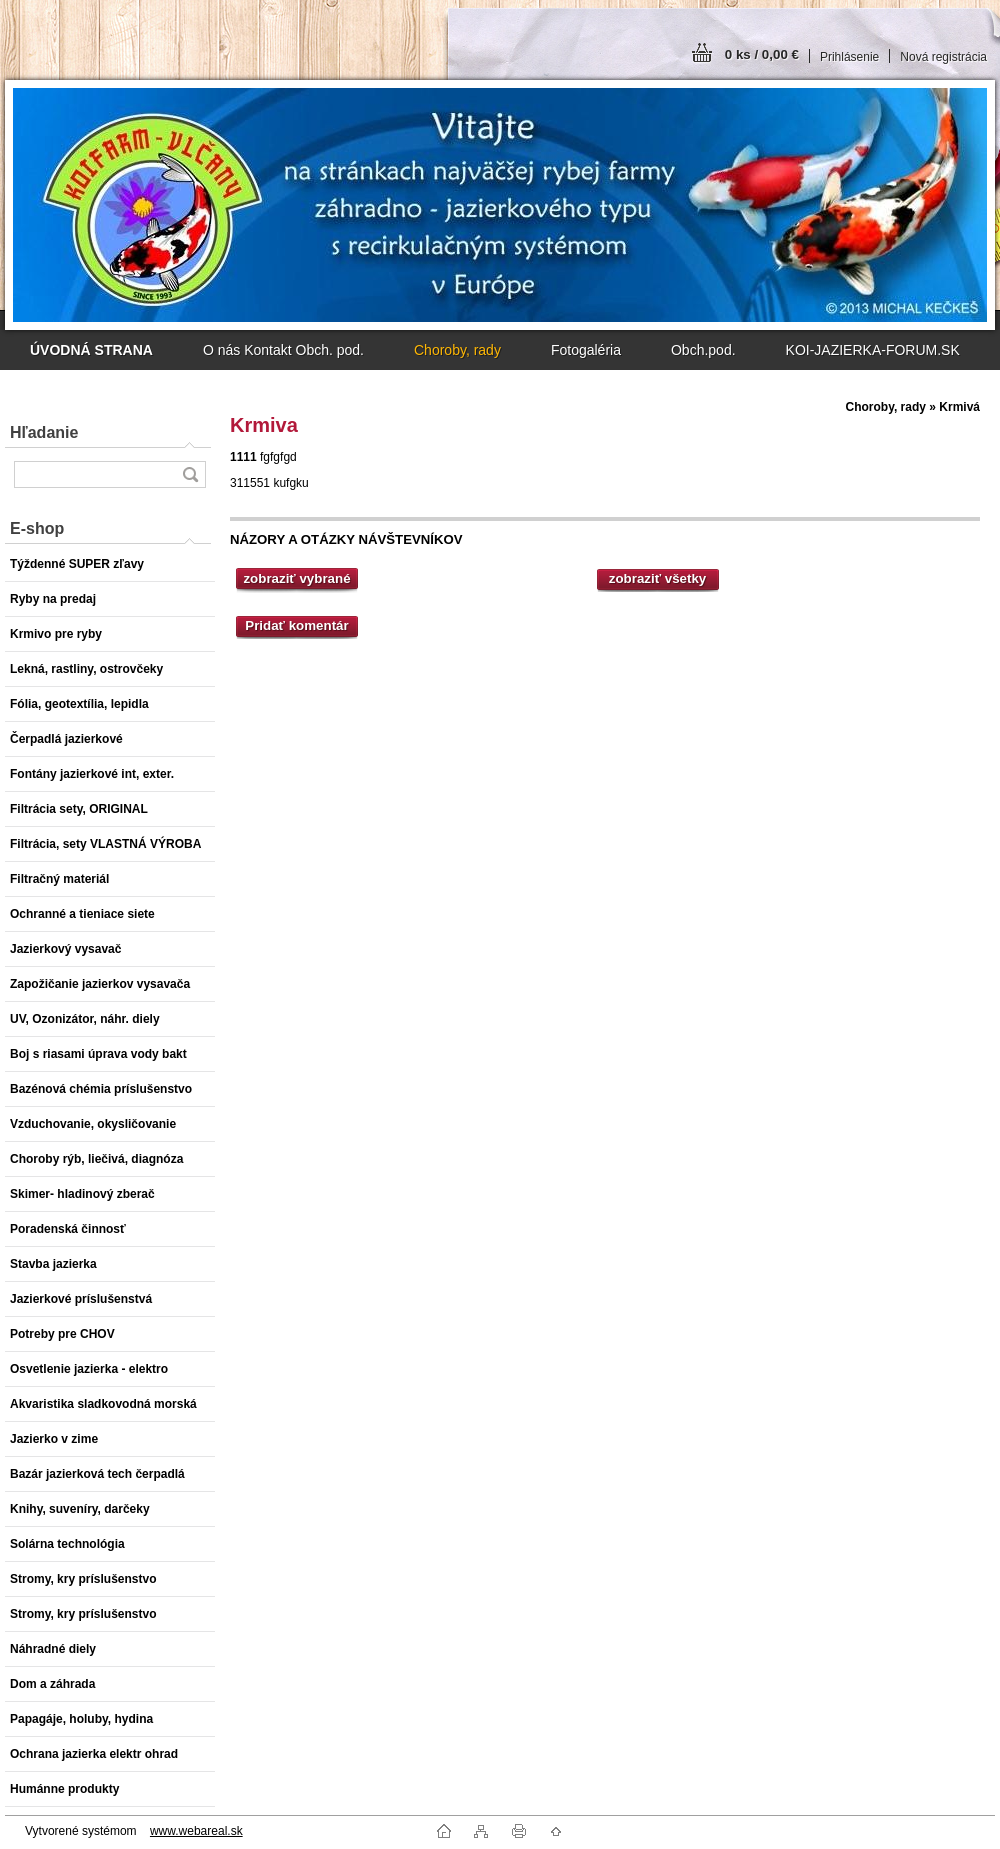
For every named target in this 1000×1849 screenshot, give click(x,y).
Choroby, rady (457, 350)
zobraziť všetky (658, 578)
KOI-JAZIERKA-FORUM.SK (873, 350)
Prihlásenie (849, 57)
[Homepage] (91, 350)
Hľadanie (44, 432)
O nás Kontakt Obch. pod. (283, 350)
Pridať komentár (296, 625)
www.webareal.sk (196, 1831)
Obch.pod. (703, 350)
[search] (190, 474)
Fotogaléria (586, 350)
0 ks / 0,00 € (762, 54)
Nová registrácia (943, 57)
